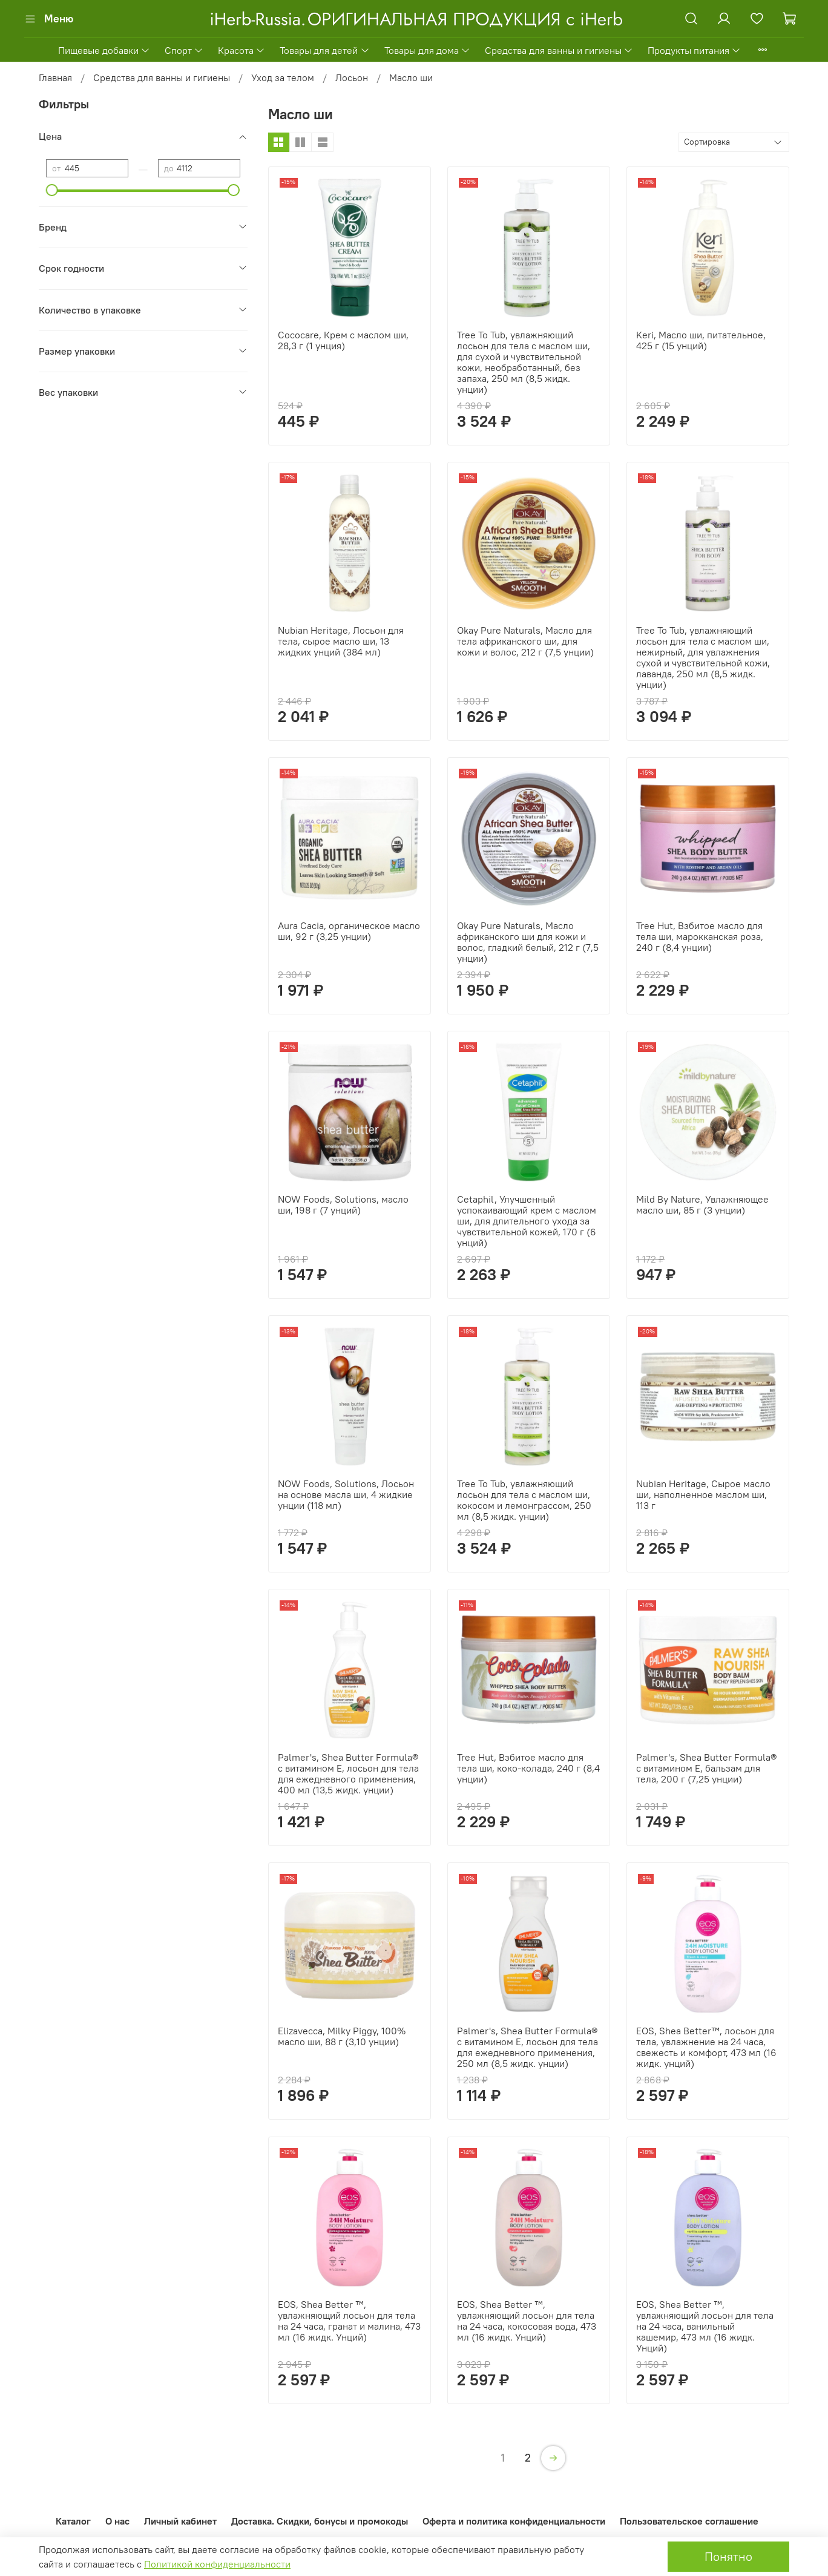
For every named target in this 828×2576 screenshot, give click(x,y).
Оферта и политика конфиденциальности (513, 2521)
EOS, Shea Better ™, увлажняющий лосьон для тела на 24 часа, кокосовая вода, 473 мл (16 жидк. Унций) (526, 2320)
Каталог (73, 2521)
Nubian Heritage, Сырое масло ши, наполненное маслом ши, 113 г (703, 1494)
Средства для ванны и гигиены (559, 50)
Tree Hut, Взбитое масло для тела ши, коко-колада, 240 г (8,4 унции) (528, 1768)
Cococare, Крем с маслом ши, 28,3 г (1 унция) (343, 340)
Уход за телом (282, 77)
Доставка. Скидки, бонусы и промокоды (319, 2521)
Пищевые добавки (104, 50)
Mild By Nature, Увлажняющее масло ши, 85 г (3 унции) (702, 1204)
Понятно (728, 2556)
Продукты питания (694, 50)
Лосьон (351, 77)
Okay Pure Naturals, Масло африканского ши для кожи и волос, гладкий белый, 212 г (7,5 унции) (528, 941)
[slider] (52, 190)
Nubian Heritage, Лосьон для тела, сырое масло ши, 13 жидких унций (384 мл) (341, 641)
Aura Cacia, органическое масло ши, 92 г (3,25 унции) (349, 930)
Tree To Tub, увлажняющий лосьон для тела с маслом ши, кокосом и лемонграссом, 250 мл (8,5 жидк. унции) (524, 1499)
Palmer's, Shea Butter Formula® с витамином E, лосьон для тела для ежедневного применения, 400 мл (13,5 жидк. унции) (348, 1773)
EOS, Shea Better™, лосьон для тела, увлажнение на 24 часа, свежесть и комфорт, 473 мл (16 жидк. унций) (706, 2047)
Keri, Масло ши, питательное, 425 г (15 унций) (701, 340)
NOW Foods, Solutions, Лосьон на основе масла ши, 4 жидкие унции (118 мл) (346, 1494)
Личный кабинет (180, 2521)
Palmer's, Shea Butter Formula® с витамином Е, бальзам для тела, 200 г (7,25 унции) (706, 1768)
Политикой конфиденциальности (217, 2564)
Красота (241, 50)
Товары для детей (324, 50)
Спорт (184, 50)
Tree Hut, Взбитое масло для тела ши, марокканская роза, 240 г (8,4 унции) (699, 936)
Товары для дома (427, 50)
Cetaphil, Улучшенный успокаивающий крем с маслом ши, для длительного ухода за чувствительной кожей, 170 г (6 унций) (526, 1221)
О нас (117, 2521)
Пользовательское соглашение (689, 2521)
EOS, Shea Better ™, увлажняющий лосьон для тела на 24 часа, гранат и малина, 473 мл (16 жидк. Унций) (349, 2320)
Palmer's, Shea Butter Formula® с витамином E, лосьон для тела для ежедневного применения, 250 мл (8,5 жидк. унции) (527, 2047)
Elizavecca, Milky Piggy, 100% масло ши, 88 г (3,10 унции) (342, 2036)
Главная (55, 77)
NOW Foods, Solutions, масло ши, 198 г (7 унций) (343, 1204)
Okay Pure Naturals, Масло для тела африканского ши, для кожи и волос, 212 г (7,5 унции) (525, 641)
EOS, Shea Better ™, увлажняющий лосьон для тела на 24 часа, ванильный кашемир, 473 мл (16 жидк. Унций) (705, 2326)
